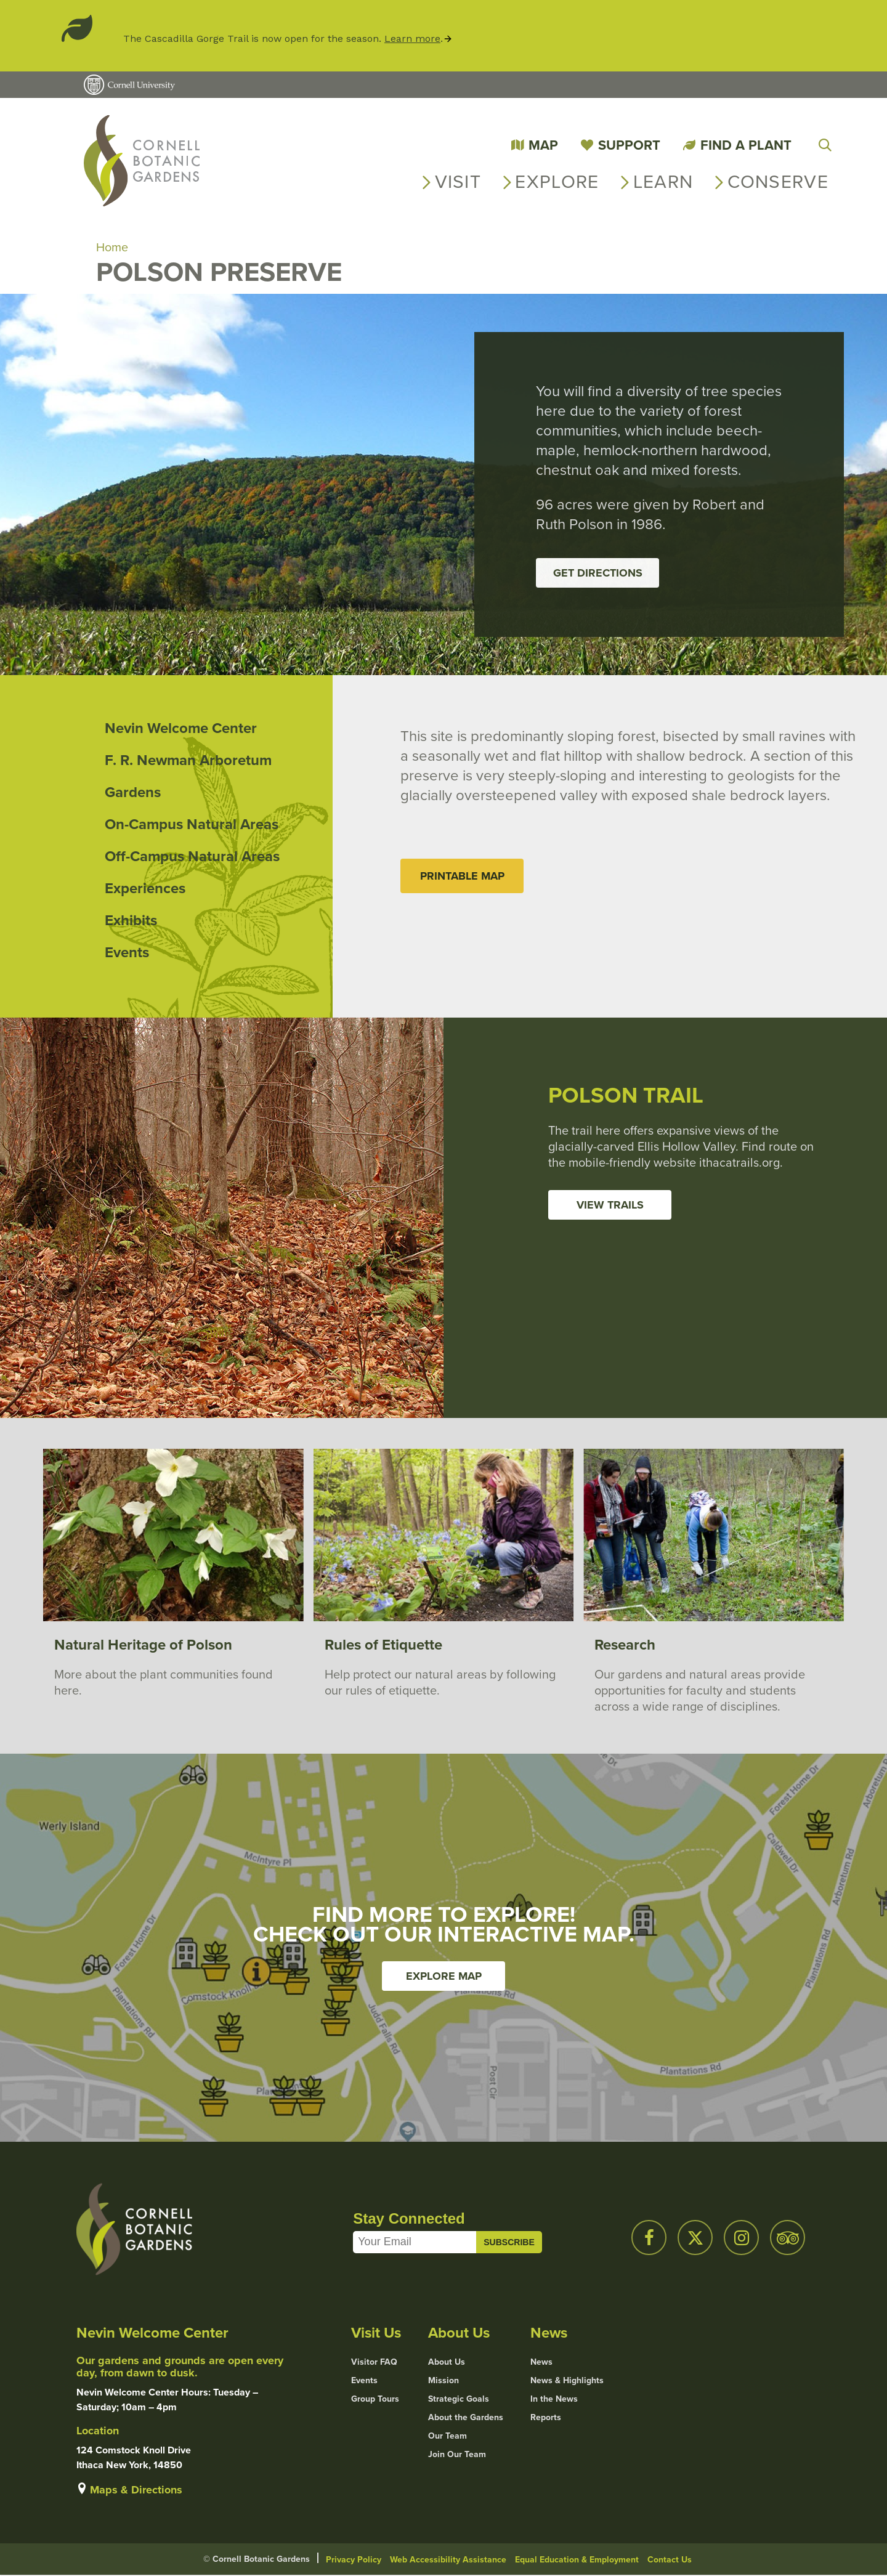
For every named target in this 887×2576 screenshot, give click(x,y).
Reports (545, 2418)
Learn (663, 181)
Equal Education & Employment (577, 2560)
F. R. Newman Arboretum (188, 761)
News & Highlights (567, 2381)
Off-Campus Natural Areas (192, 857)
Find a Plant (746, 145)
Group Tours (375, 2400)
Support (629, 145)
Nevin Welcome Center (181, 729)
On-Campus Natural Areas (191, 825)
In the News (554, 2400)
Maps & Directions (136, 2490)
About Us (446, 2363)
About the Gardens (465, 2418)
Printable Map (462, 877)
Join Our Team (457, 2455)
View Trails (610, 1205)
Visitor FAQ (374, 2363)
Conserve (777, 181)
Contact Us (669, 2560)
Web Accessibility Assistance (448, 2560)
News (541, 2363)
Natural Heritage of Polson (143, 1646)
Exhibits (131, 921)
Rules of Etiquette (383, 1646)
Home (112, 247)
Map (543, 145)
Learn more (412, 38)
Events (127, 953)
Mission (443, 2381)
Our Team (447, 2437)
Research (624, 1646)
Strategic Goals (458, 2400)
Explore (557, 181)
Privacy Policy (353, 2560)
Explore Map (444, 1977)
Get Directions (597, 573)
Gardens (133, 793)
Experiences (145, 889)
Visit (458, 181)
